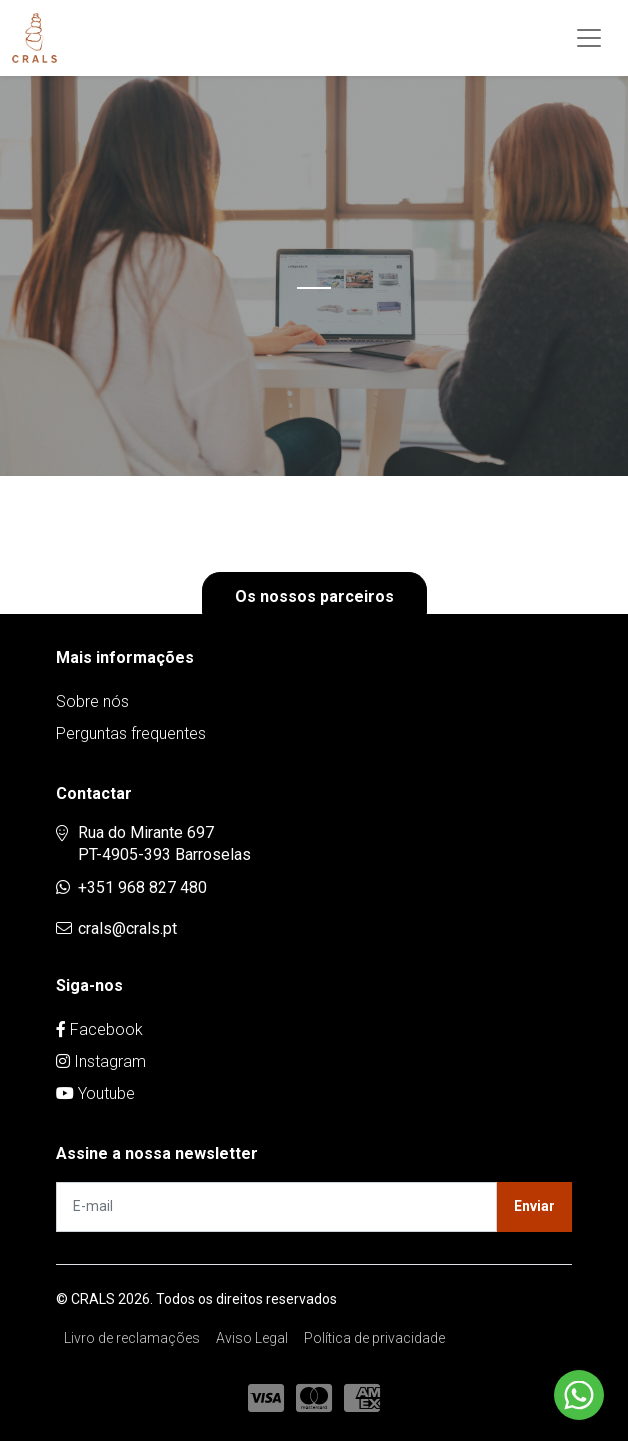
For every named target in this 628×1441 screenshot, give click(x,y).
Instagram (101, 1061)
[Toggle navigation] (589, 38)
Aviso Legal (252, 1338)
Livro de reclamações (132, 1338)
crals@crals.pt (127, 928)
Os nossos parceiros (314, 596)
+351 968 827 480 (142, 887)
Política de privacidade (374, 1338)
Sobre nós (92, 701)
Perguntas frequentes (131, 733)
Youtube (95, 1093)
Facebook (99, 1029)
